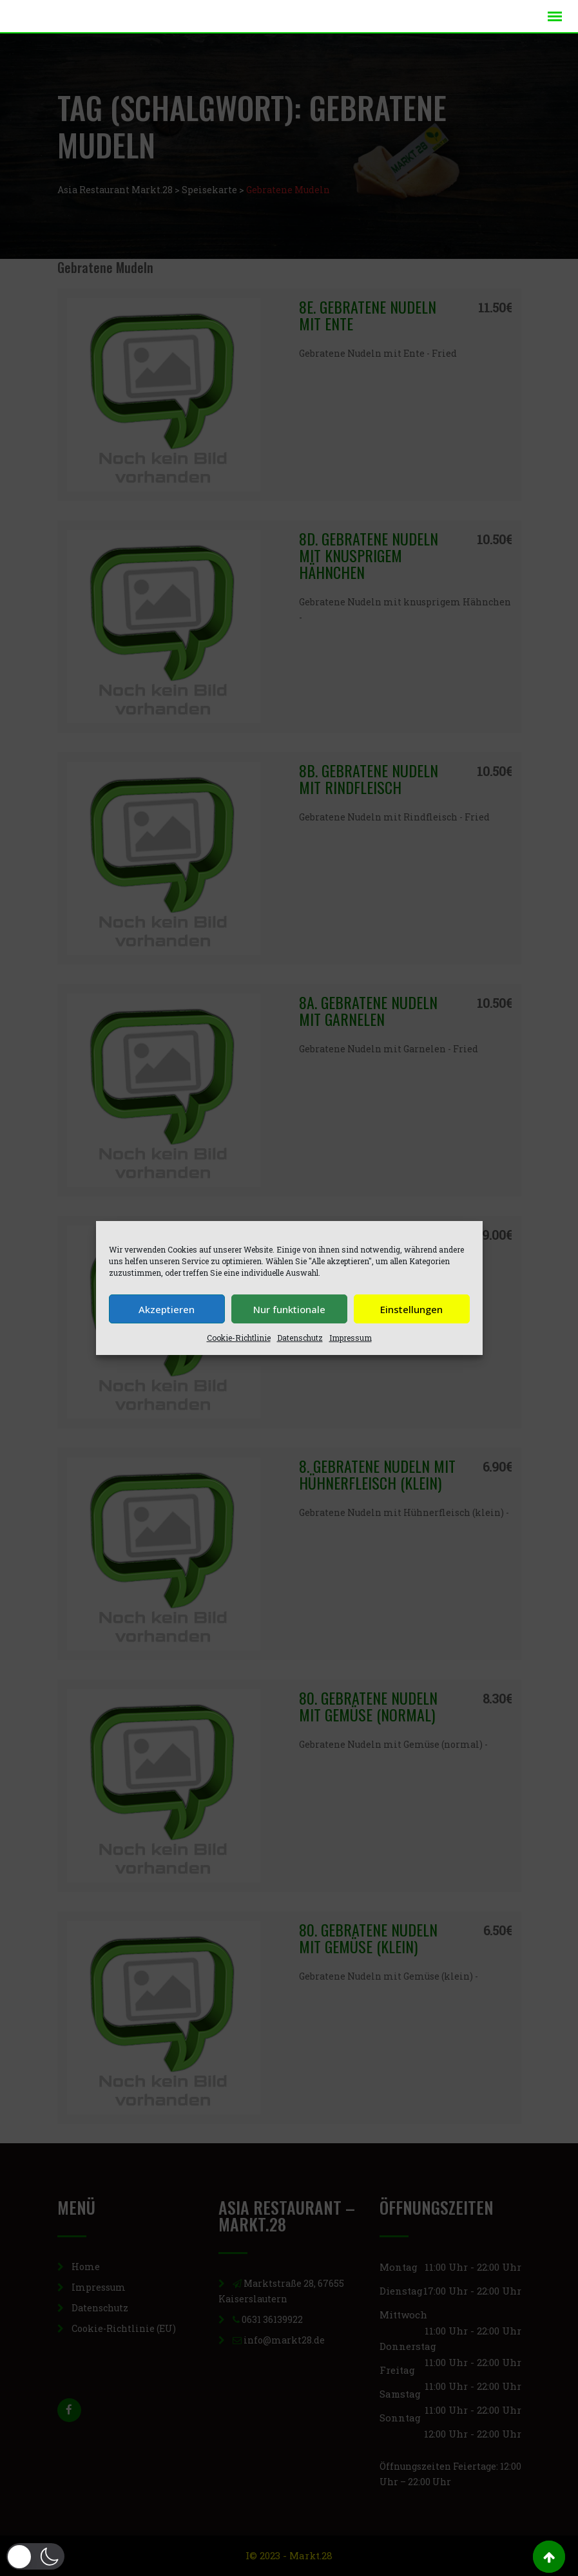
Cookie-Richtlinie (239, 1337)
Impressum (350, 1337)
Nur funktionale (289, 1309)
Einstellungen (411, 1309)
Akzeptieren (167, 1309)
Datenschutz (300, 1337)
